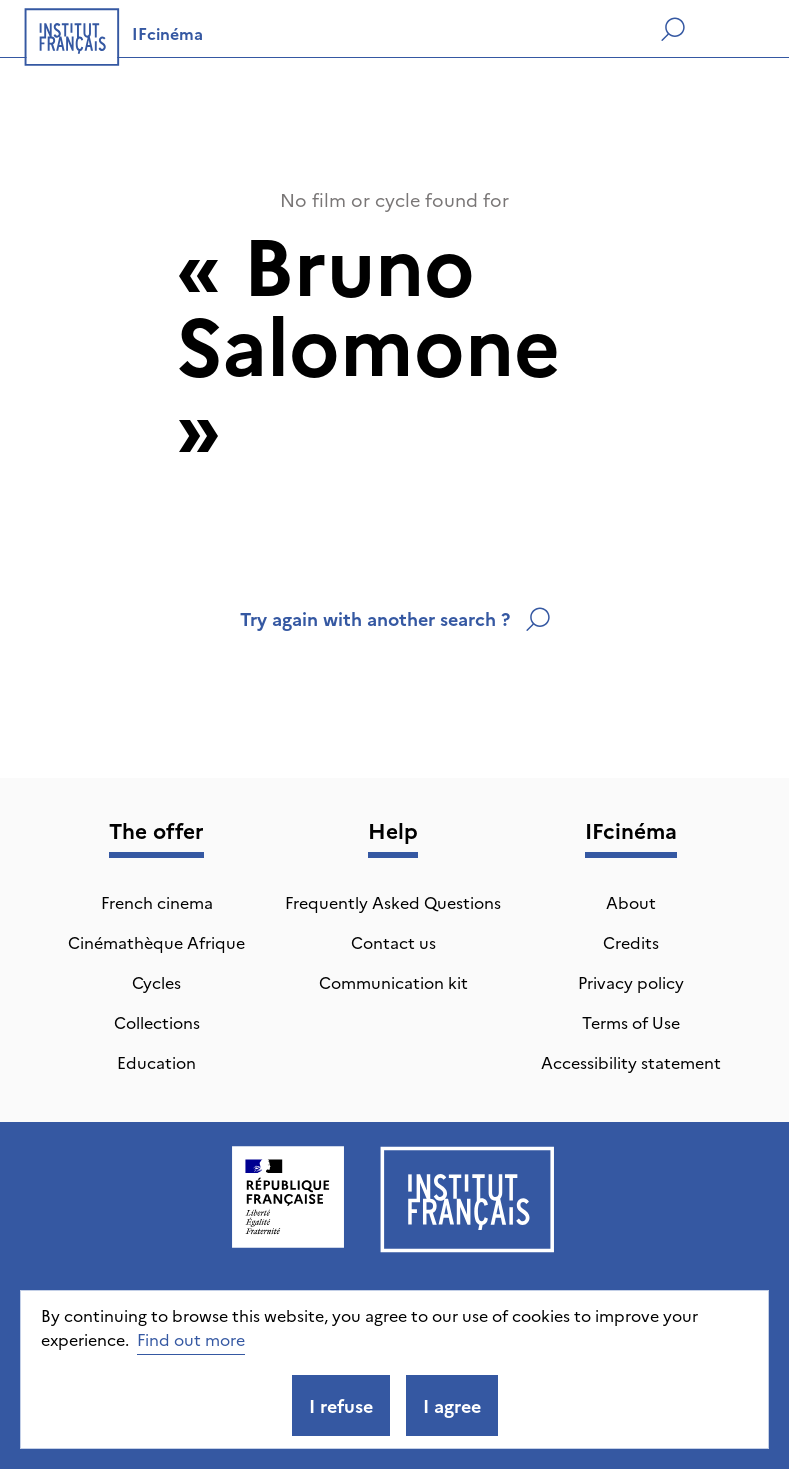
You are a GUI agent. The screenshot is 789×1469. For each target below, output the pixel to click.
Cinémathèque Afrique (156, 942)
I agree (452, 1405)
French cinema (157, 902)
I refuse (341, 1405)
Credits (631, 942)
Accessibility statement (631, 1062)
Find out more (191, 1339)
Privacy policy (631, 982)
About (631, 902)
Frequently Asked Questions (393, 902)
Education (156, 1062)
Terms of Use (631, 1022)
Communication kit (393, 982)
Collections (157, 1022)
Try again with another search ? (395, 618)
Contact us (393, 942)
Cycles (156, 982)
